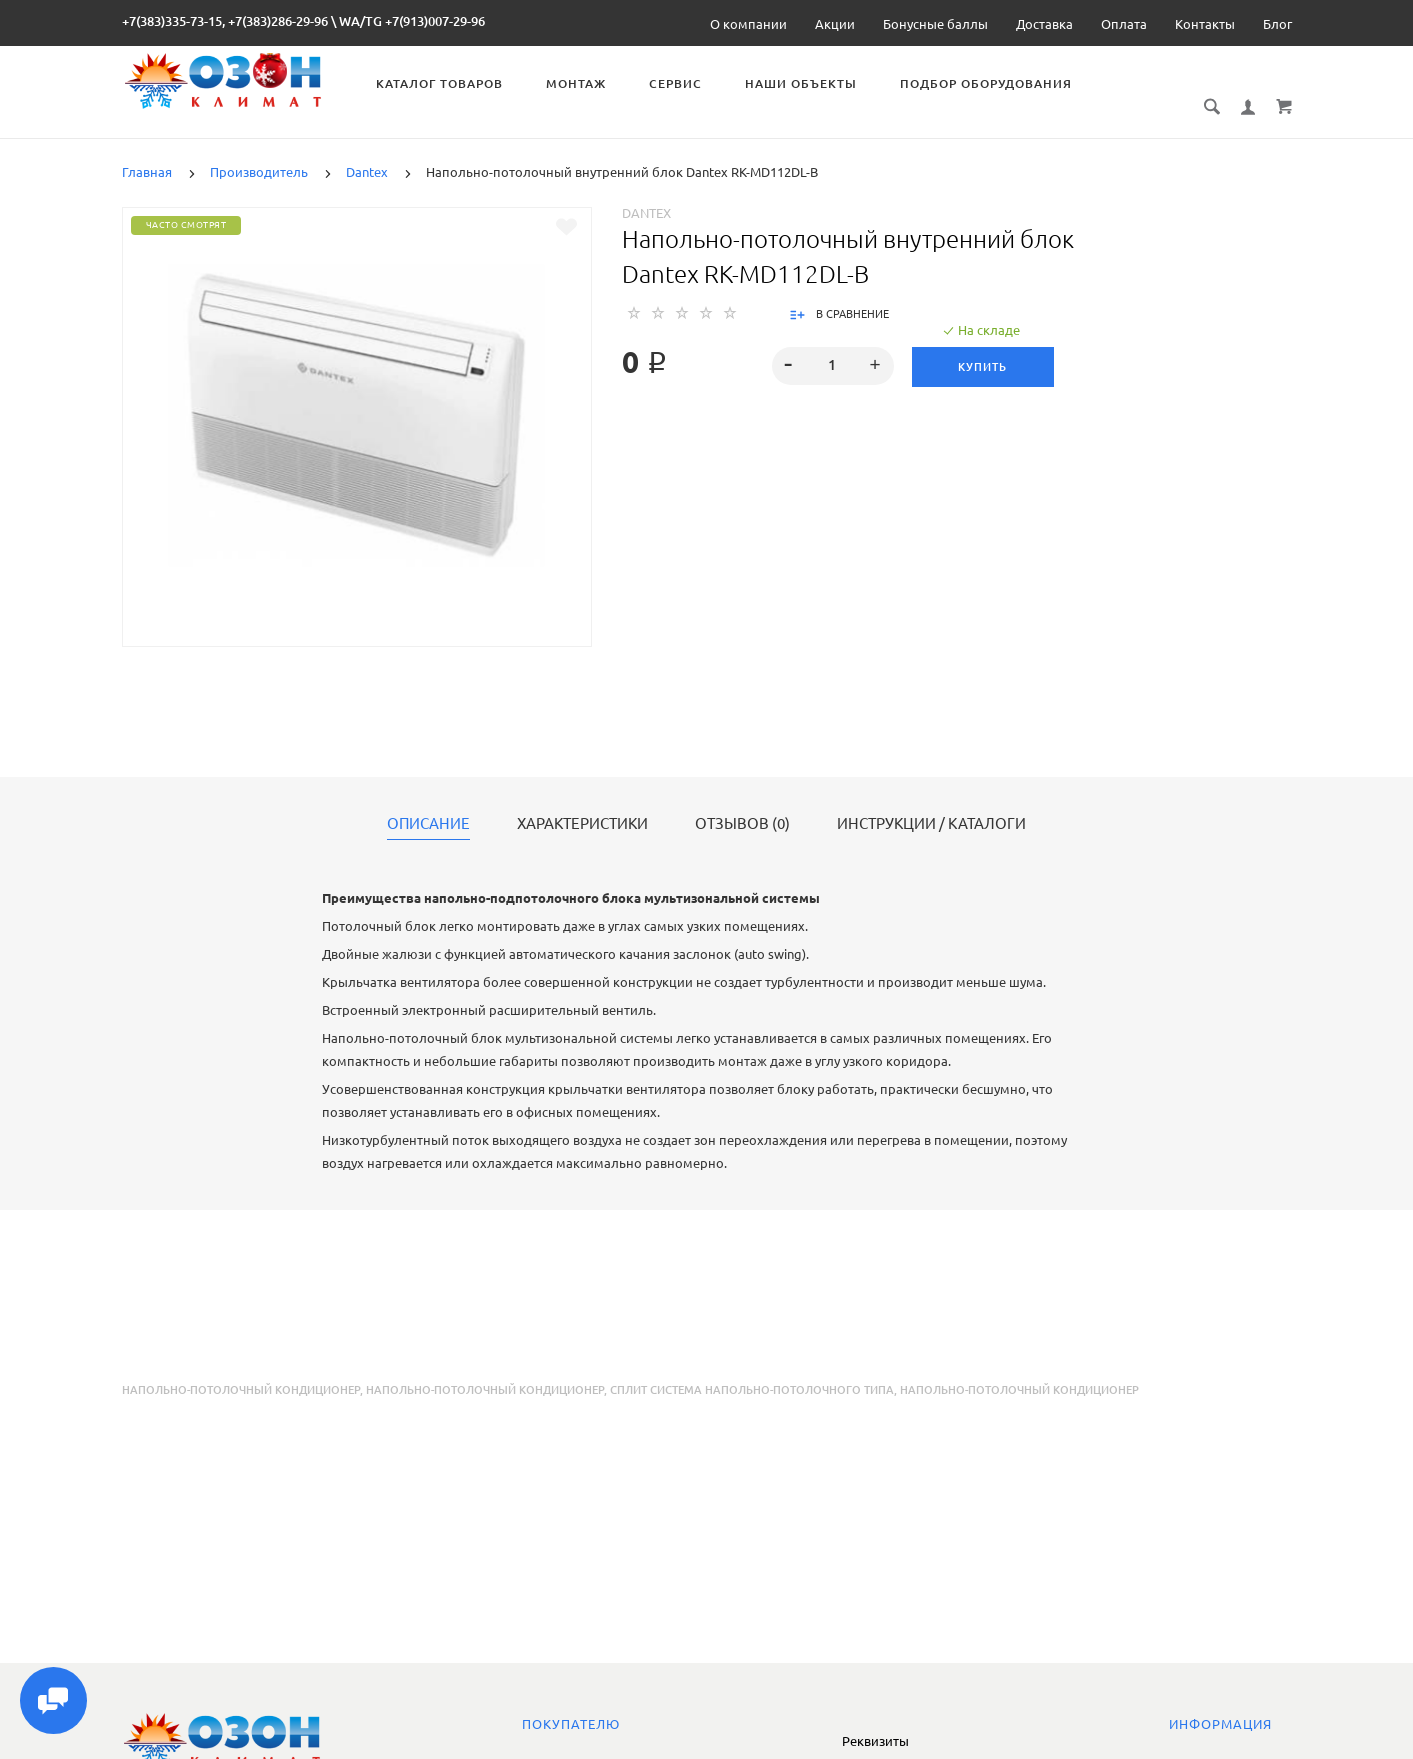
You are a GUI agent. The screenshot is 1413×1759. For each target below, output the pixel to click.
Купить (983, 345)
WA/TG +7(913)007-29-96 (412, 21)
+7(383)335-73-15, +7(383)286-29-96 (225, 21)
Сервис (681, 83)
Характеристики (582, 802)
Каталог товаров (445, 83)
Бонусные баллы (935, 24)
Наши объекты (807, 83)
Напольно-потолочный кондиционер (241, 1368)
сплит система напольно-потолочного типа (752, 1368)
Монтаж (582, 83)
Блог (1277, 24)
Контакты (1205, 24)
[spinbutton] (832, 344)
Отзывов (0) (742, 802)
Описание (428, 802)
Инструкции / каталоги (931, 802)
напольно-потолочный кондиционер (485, 1368)
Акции (835, 24)
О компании (748, 24)
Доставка (1044, 24)
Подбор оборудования (992, 83)
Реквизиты (875, 1741)
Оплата (1124, 24)
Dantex (646, 191)
